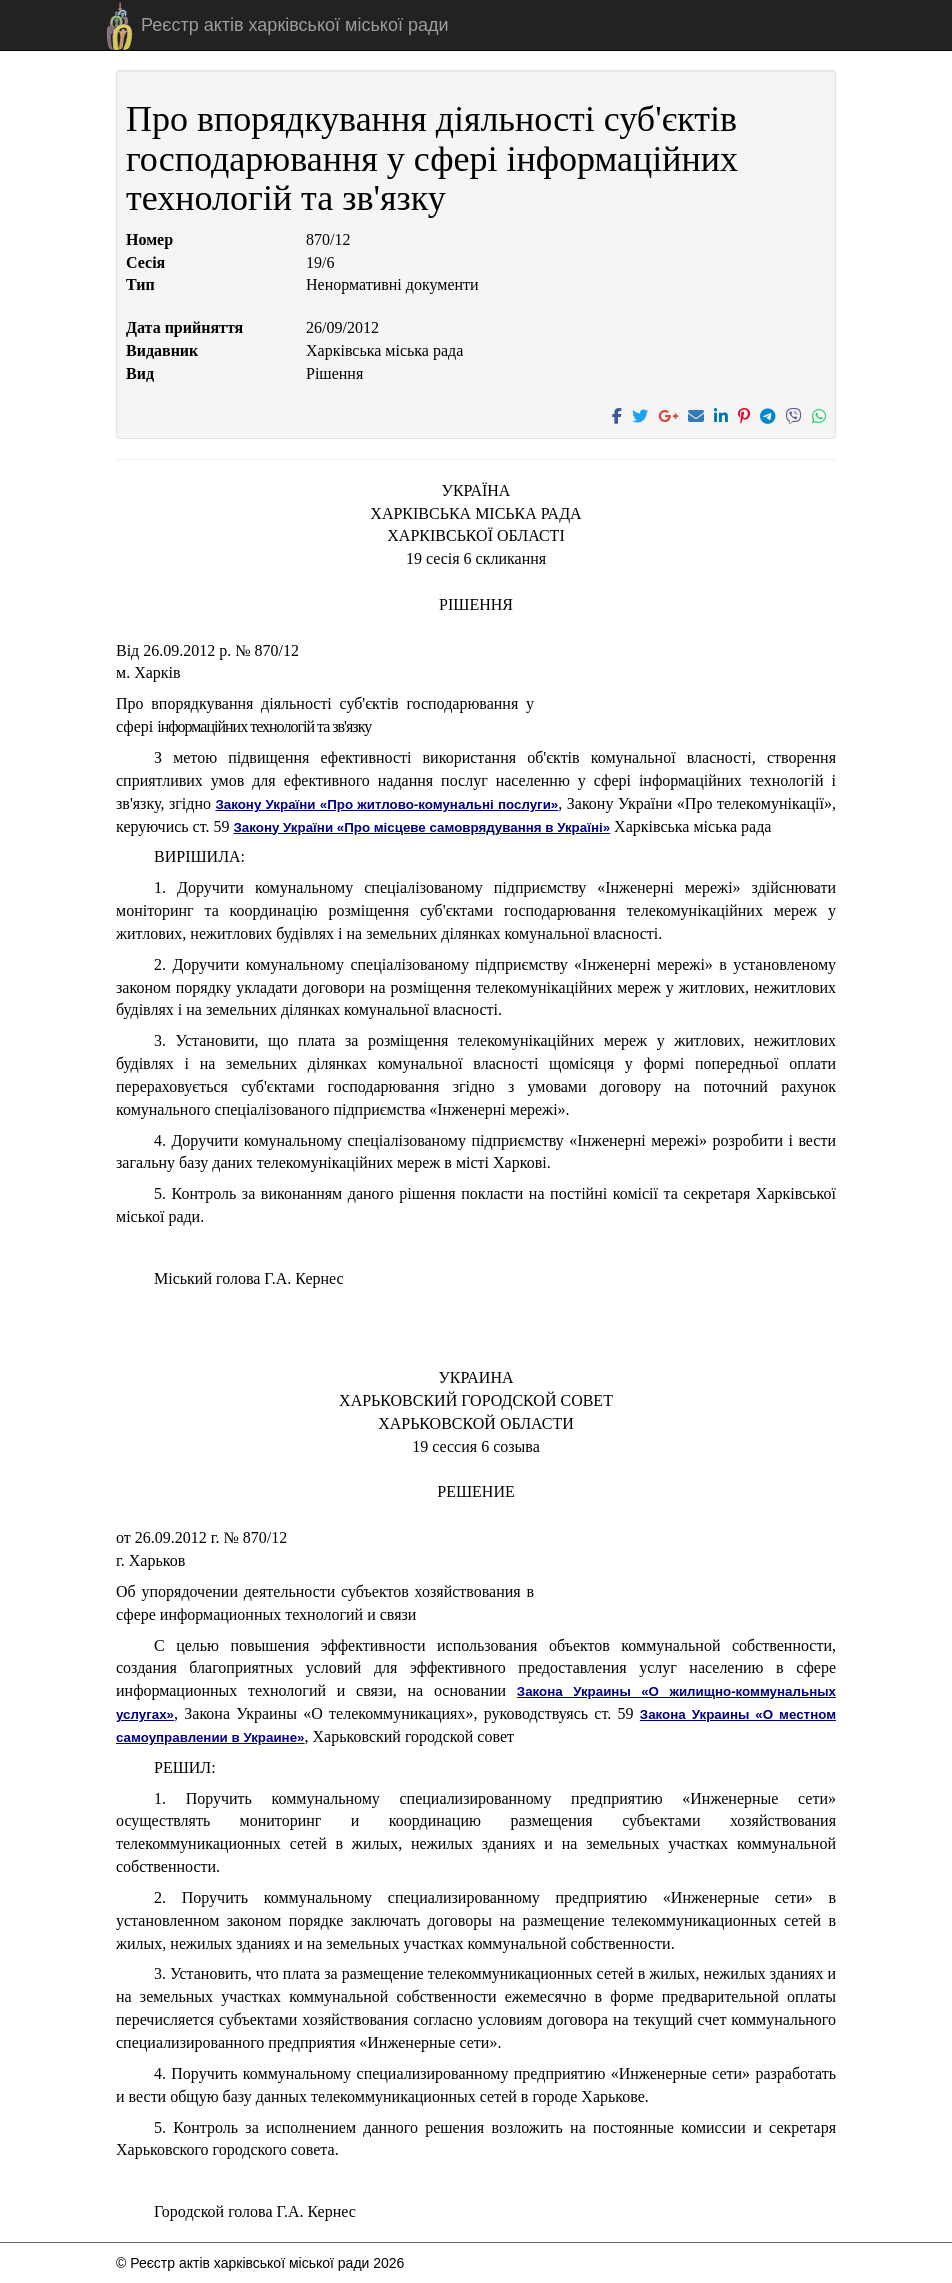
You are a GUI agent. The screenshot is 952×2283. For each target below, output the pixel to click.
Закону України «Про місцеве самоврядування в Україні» (422, 827)
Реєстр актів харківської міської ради (295, 25)
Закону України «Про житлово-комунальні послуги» (386, 804)
